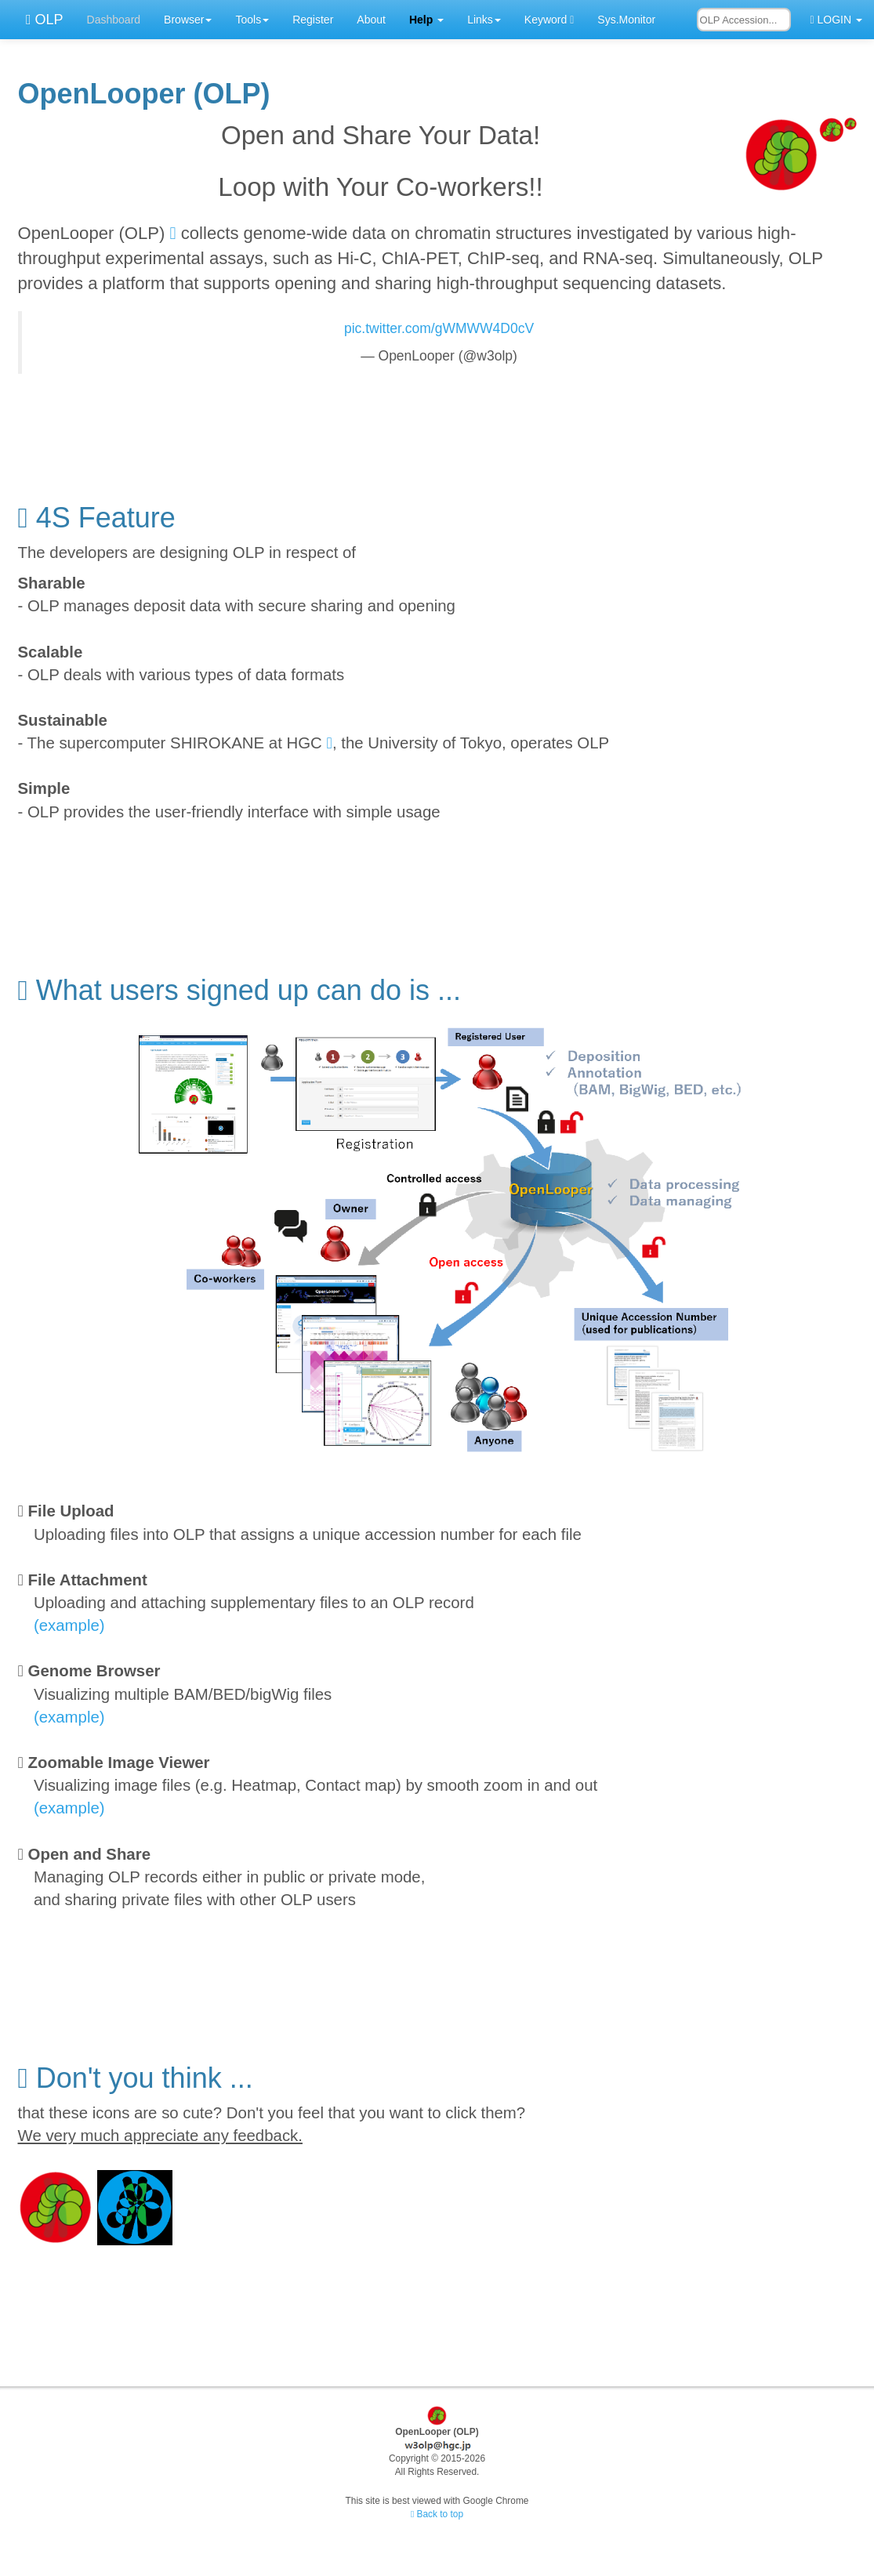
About (371, 19)
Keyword (549, 19)
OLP (37, 19)
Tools (252, 19)
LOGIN (836, 19)
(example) (69, 1625)
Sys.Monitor (626, 19)
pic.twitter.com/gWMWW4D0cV (439, 328)
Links (484, 19)
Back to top (437, 2514)
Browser (188, 19)
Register (312, 19)
